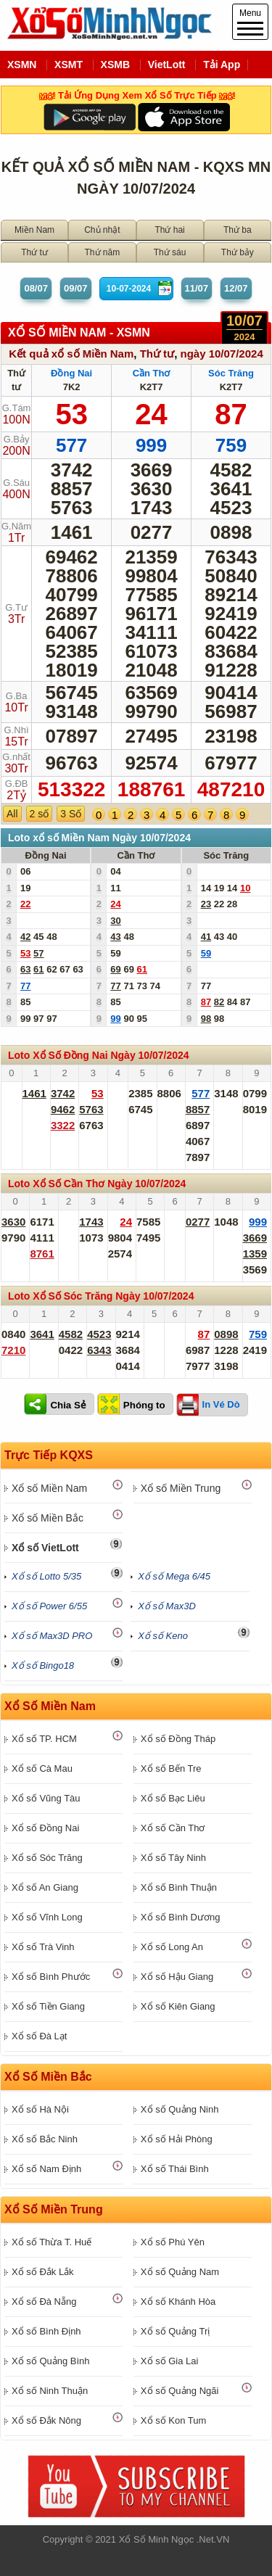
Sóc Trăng (231, 373)
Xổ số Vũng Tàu (46, 1798)
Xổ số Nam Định (46, 2168)
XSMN (21, 64)
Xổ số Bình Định (46, 2331)
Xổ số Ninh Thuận (50, 2390)
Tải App (221, 64)
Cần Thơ (151, 373)
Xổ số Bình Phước (51, 1976)
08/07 (36, 288)
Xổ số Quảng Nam (180, 2271)
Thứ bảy (237, 252)
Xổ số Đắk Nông (46, 2420)
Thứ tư (34, 252)
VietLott (167, 64)
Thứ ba (237, 230)
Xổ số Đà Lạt (39, 2036)
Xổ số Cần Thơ (173, 1827)
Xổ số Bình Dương (181, 1917)
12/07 (236, 288)
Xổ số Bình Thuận (179, 1887)
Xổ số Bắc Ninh (45, 2139)
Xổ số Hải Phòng (177, 2139)
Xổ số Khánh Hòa (178, 2301)
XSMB (115, 64)
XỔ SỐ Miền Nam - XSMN (79, 332)
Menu (250, 22)
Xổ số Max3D (167, 1606)
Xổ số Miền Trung (181, 1488)
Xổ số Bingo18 (43, 1665)
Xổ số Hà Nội (40, 2109)
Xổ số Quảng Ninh (180, 2109)
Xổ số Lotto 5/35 (46, 1576)
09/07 (76, 288)
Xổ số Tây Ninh (173, 1857)
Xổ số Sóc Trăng (47, 1857)
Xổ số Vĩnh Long (47, 1917)
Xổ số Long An (172, 1946)
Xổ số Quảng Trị (175, 2331)
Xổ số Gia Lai (170, 2361)
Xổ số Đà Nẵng (44, 2301)
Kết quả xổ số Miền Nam (71, 353)
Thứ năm (102, 252)
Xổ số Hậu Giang (177, 1976)
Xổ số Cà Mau (42, 1768)
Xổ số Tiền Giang (48, 2006)
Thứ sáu (170, 252)
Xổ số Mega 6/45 (174, 1576)
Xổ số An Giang (45, 1887)
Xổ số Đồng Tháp (178, 1738)
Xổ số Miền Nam (49, 1488)
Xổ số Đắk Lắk (43, 2271)
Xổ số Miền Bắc (47, 1518)
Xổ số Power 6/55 (49, 1606)
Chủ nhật (102, 230)
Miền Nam (34, 230)
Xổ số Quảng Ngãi (180, 2390)
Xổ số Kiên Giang (178, 2006)
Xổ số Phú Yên (173, 2242)
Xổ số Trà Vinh (43, 1946)
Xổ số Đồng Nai (45, 1827)
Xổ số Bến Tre (171, 1768)
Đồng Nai (71, 373)
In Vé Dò (221, 1404)
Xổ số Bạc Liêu (173, 1798)
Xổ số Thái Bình (175, 2168)
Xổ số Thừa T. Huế (51, 2242)
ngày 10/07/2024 (221, 353)
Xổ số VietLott (45, 1547)
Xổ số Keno (163, 1635)
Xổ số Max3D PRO (52, 1635)
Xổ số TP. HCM (44, 1738)
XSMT (68, 64)
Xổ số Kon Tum (173, 2420)
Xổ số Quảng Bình (51, 2361)
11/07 (197, 288)
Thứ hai (169, 230)
